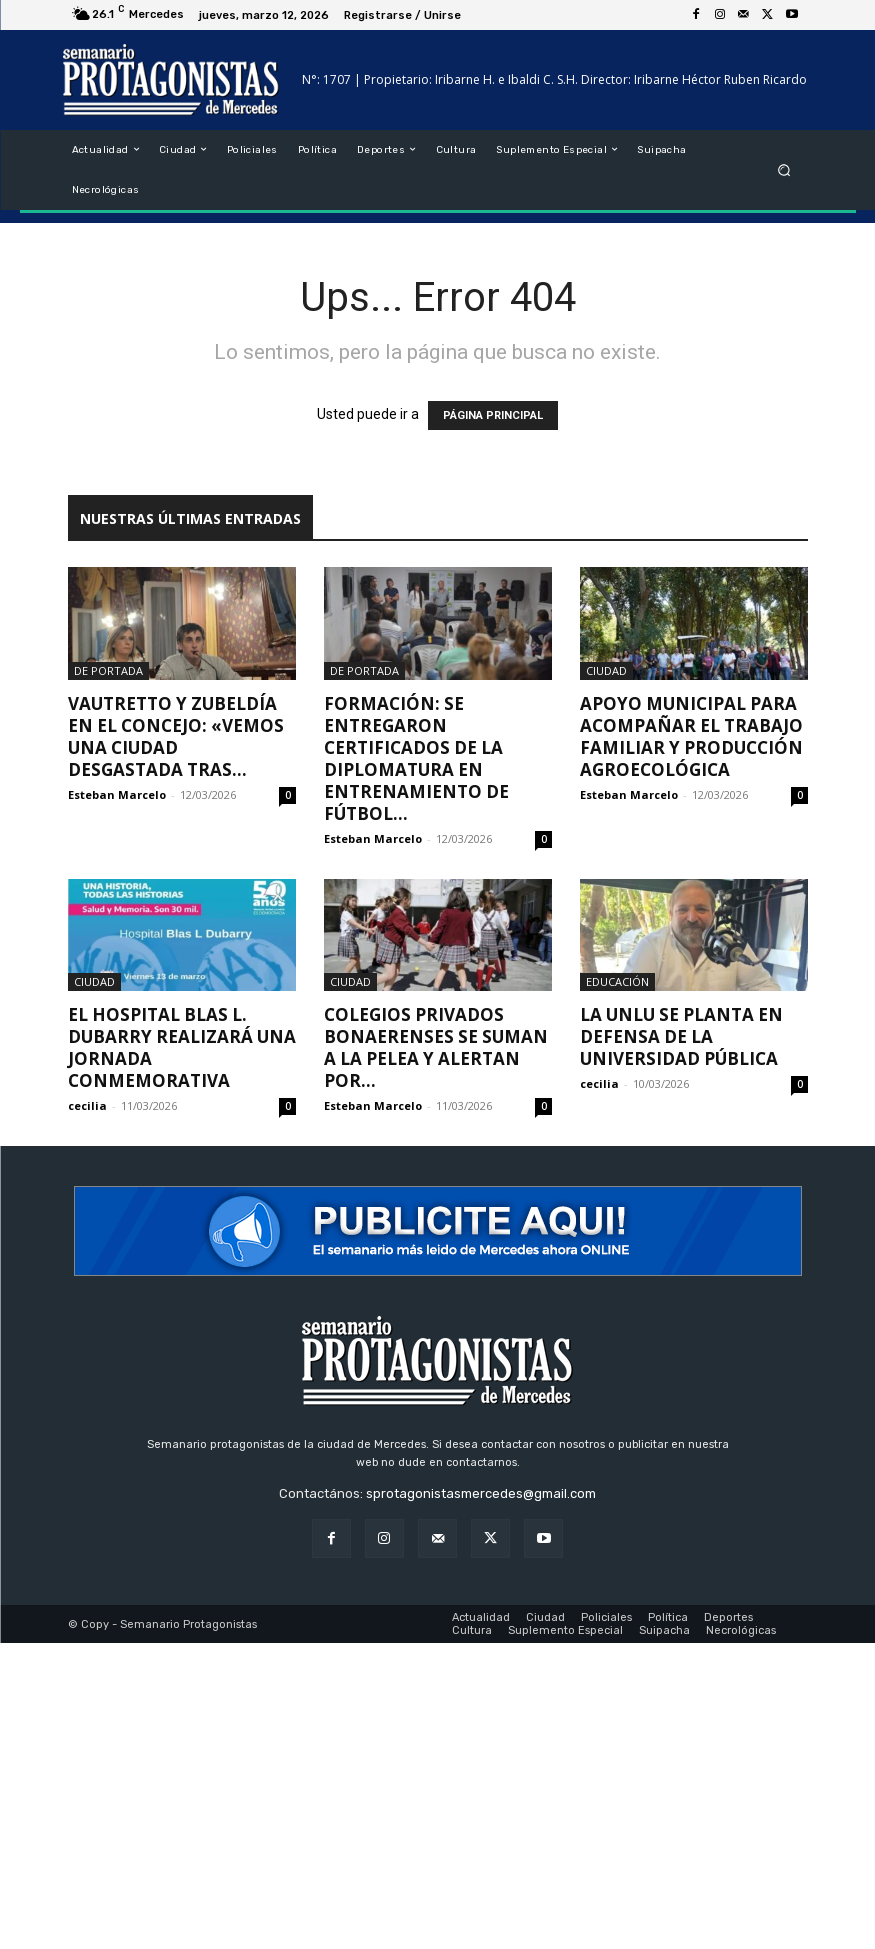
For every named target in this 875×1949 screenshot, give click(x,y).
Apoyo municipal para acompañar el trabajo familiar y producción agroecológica (691, 736)
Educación (617, 981)
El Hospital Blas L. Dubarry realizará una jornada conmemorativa (182, 1047)
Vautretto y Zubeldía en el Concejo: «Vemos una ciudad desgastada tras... (176, 736)
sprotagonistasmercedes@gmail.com (481, 1493)
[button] (783, 169)
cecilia (87, 1105)
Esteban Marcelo (117, 794)
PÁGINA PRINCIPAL (493, 415)
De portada (108, 670)
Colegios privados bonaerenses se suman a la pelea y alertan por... (436, 1047)
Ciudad (606, 670)
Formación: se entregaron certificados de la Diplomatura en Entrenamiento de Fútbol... (416, 758)
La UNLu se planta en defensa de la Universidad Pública (681, 1036)
